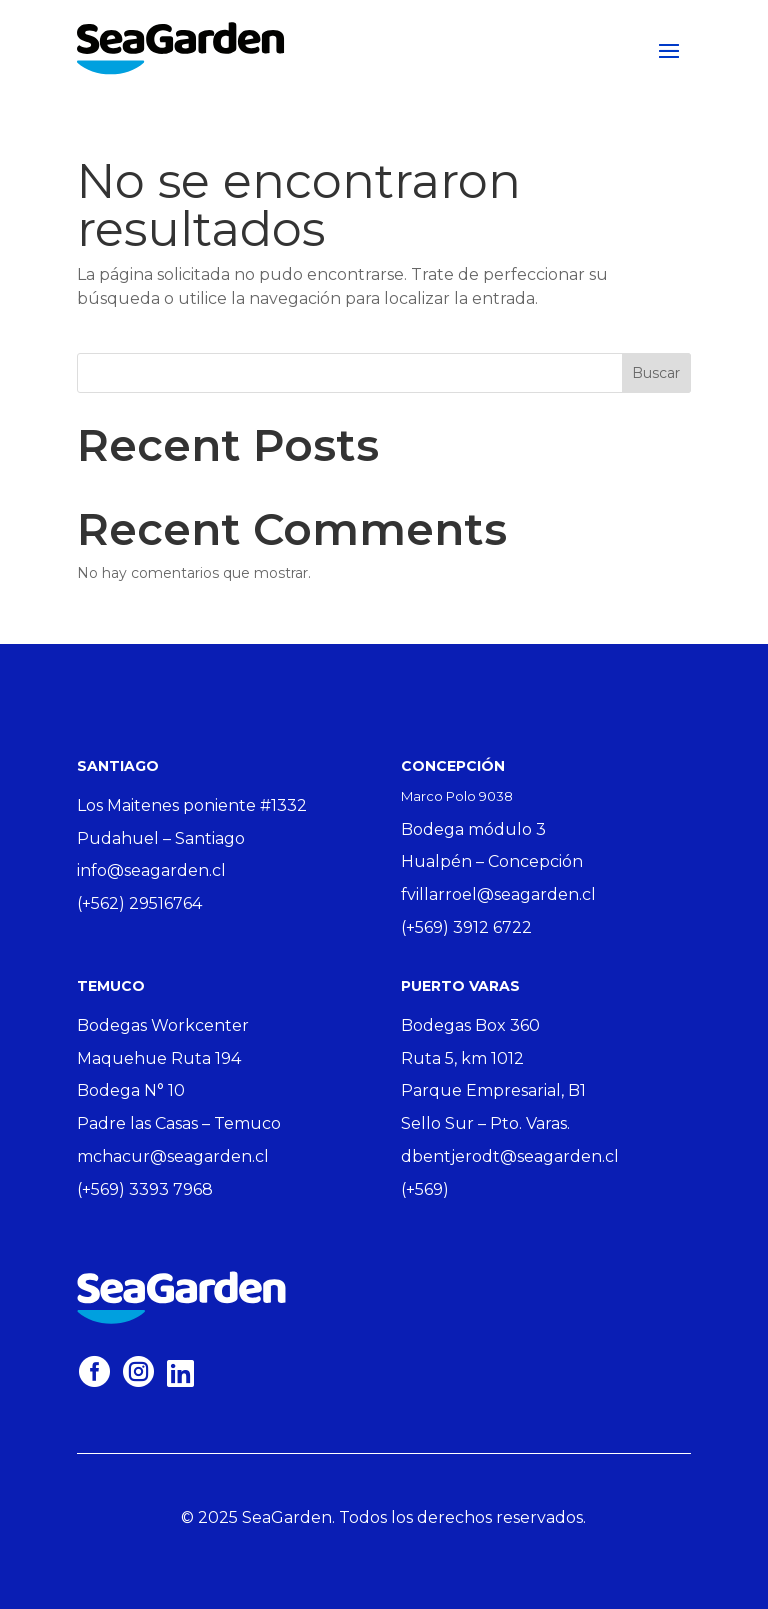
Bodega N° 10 (131, 1090)
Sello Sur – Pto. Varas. (485, 1123)
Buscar (656, 373)
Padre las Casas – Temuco (179, 1123)
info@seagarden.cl (151, 870)
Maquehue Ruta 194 (159, 1058)
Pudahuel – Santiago (161, 838)
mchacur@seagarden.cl (173, 1156)
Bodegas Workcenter (163, 1025)
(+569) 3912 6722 (466, 927)
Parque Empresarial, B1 (493, 1090)
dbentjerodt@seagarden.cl (510, 1156)
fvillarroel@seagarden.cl (498, 894)
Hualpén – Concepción (492, 861)
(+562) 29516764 (139, 903)
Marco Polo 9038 (457, 796)
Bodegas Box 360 (470, 1025)
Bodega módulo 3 (473, 829)
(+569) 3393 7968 (145, 1189)
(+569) (425, 1189)
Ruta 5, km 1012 (462, 1058)
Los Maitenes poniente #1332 (192, 805)
